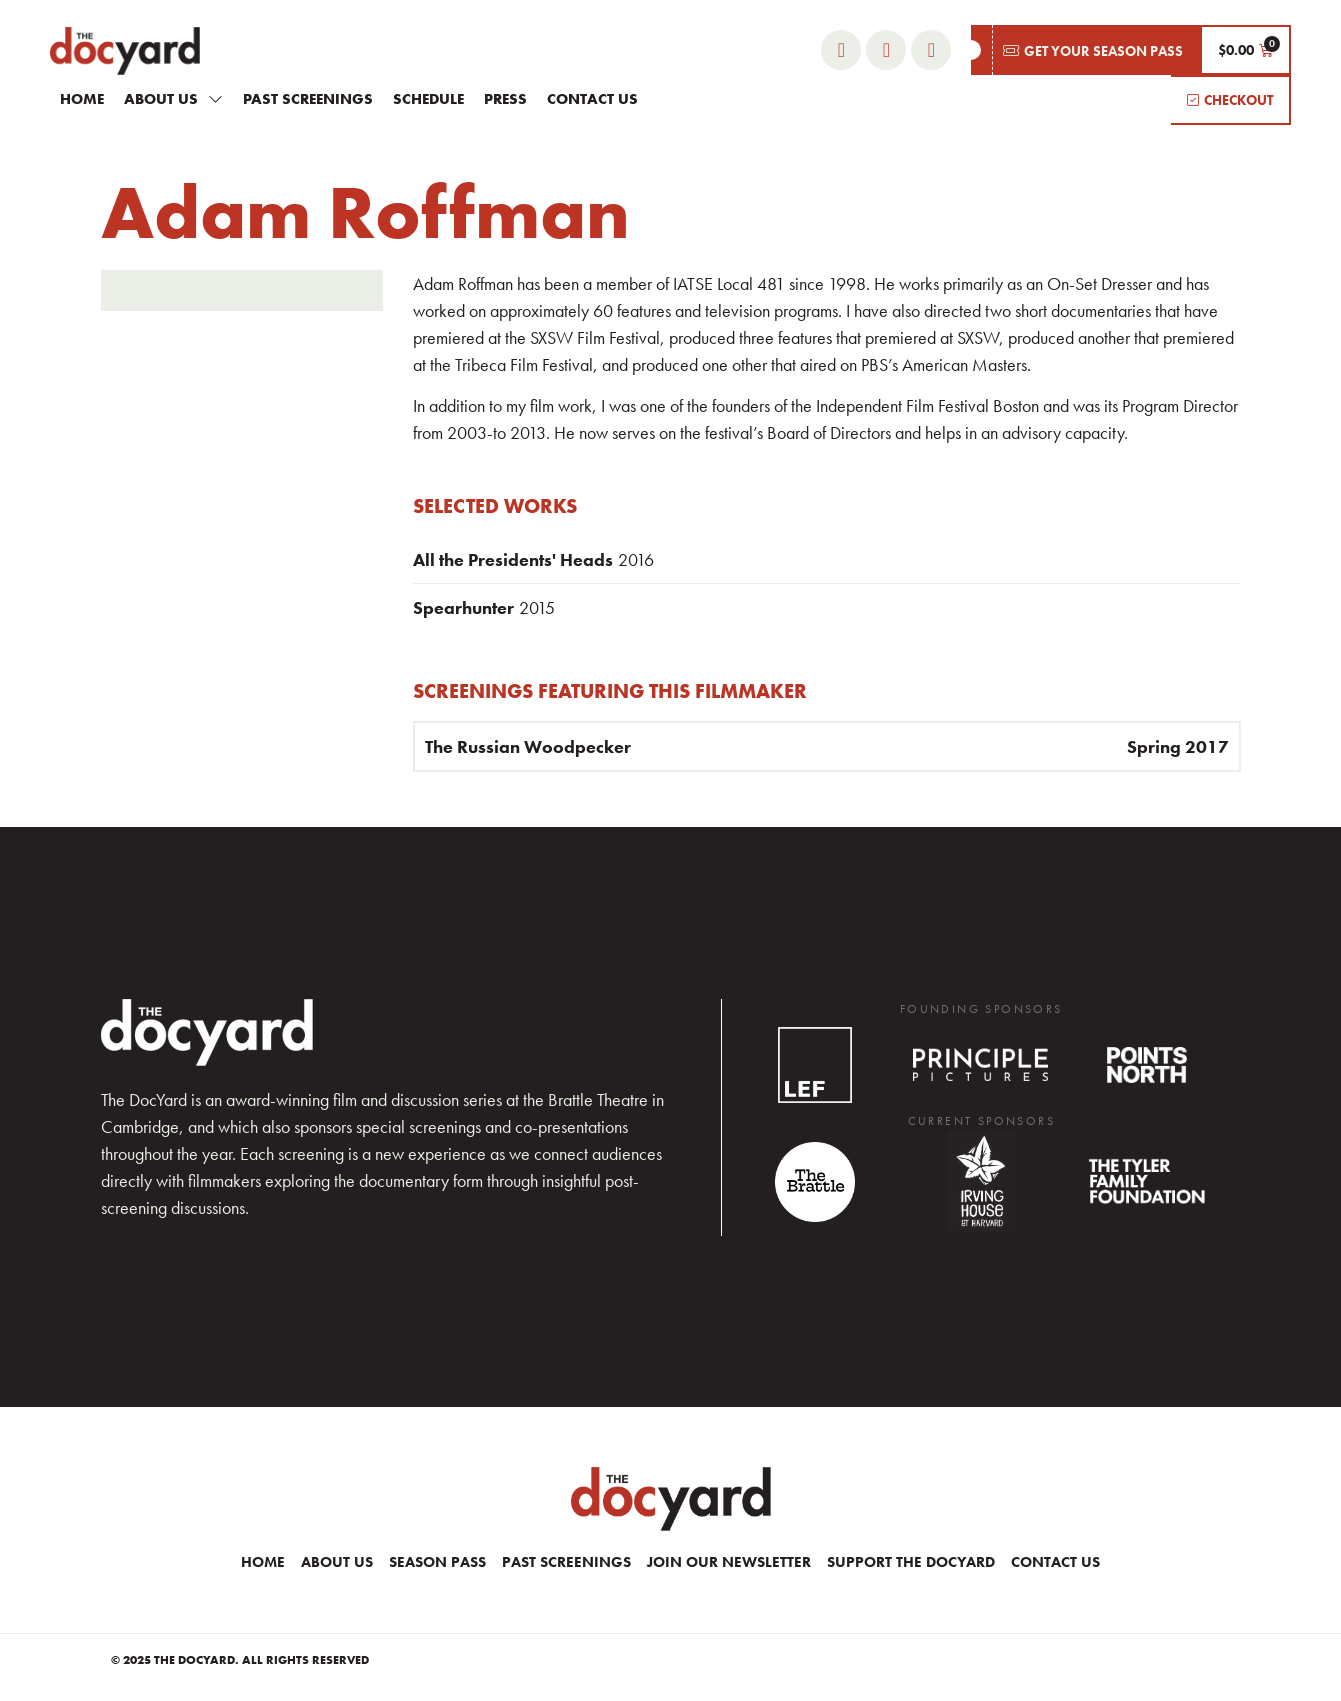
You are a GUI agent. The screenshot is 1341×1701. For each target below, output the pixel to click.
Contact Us (592, 99)
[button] (1085, 50)
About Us (173, 98)
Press (505, 99)
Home (82, 99)
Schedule (428, 99)
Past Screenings (308, 99)
